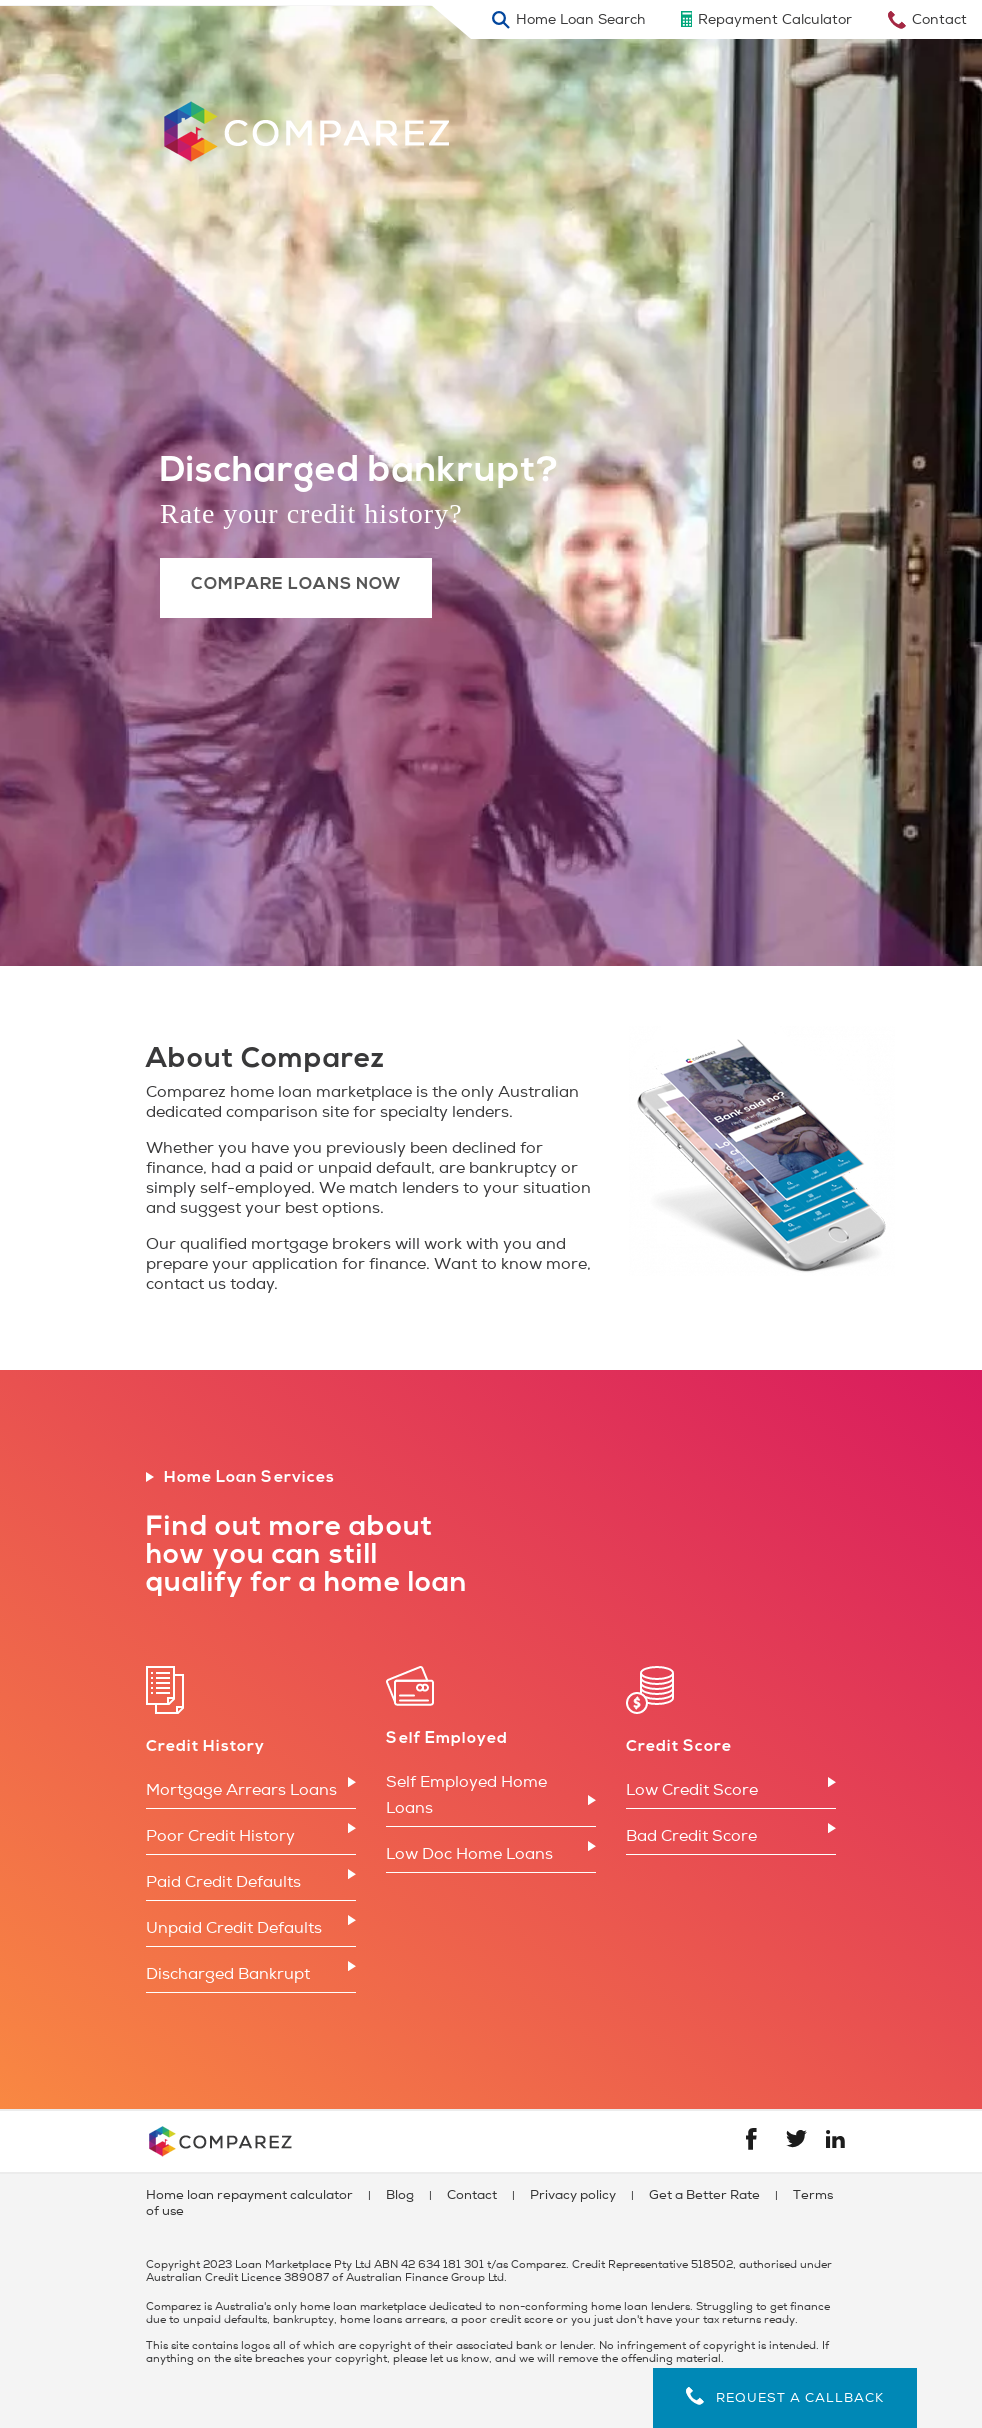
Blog (400, 2195)
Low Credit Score (692, 1790)
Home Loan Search (580, 19)
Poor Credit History (220, 1836)
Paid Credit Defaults (223, 1882)
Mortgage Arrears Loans (241, 1790)
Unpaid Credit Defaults (234, 1928)
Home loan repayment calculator (249, 2195)
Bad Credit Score (691, 1836)
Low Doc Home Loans (469, 1854)
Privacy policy (573, 2195)
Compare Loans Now (296, 584)
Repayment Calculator (775, 19)
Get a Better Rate (704, 2195)
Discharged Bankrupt (228, 1974)
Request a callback (785, 2396)
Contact (939, 19)
